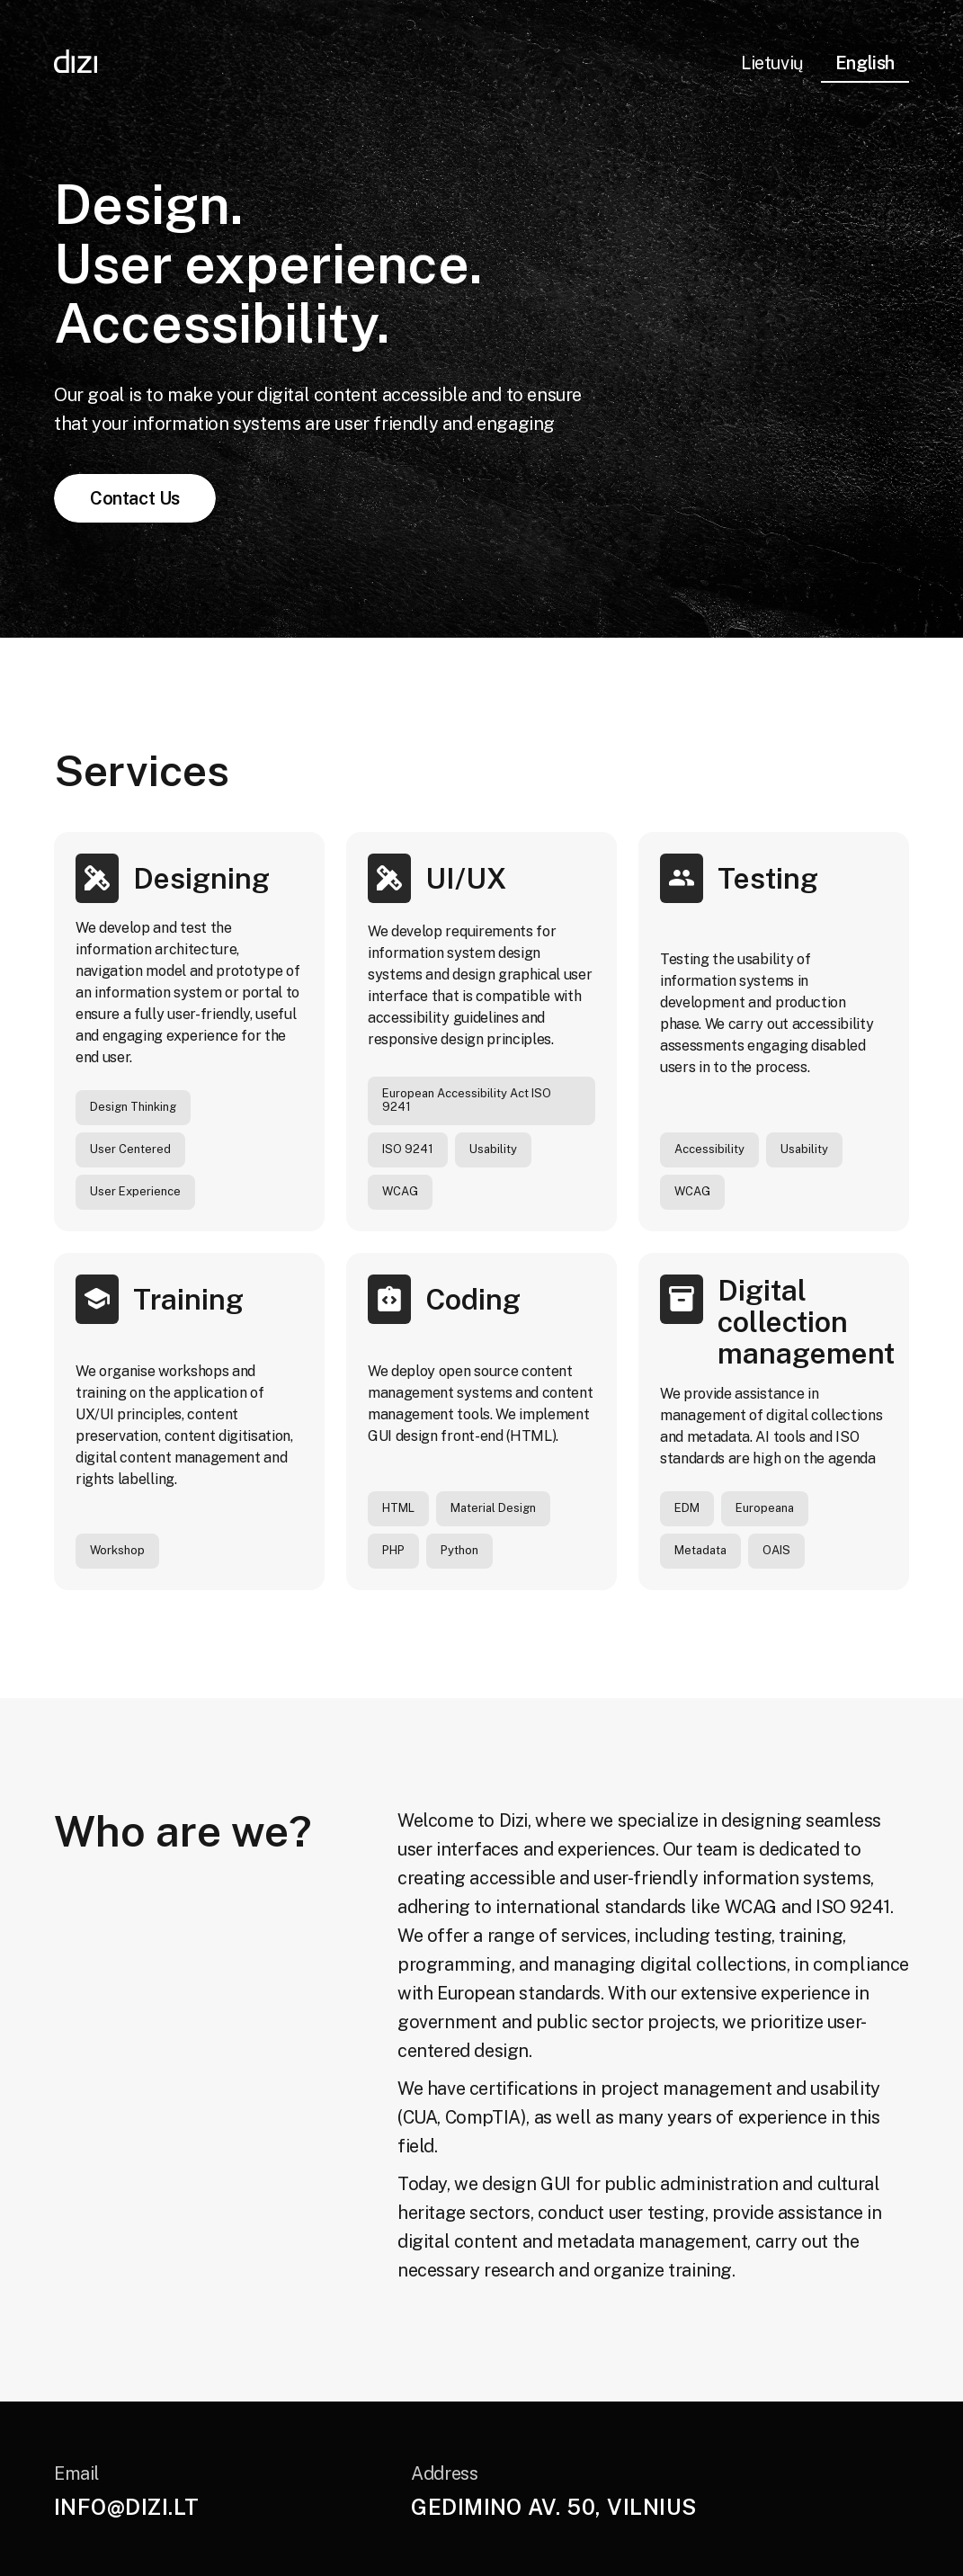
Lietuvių (772, 63)
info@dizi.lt (127, 2506)
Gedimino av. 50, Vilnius (554, 2506)
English (865, 63)
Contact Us (135, 498)
